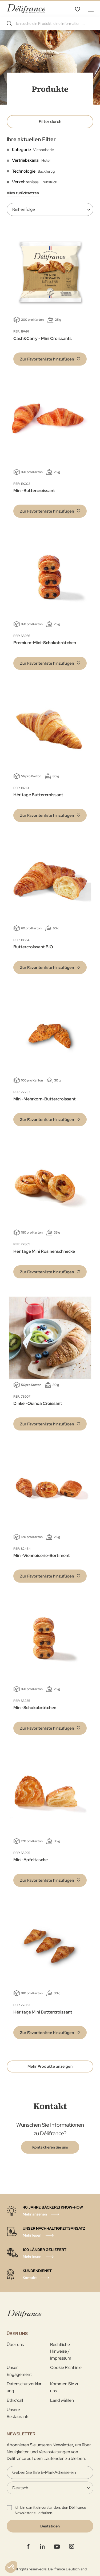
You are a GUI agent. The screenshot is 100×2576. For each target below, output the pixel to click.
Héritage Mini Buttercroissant (42, 2012)
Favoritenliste (77, 8)
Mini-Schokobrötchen (34, 1707)
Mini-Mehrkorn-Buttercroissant (44, 1099)
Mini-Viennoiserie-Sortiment (41, 1555)
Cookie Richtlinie (66, 2367)
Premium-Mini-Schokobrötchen (44, 642)
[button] (50, 359)
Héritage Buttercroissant (38, 795)
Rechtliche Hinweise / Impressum (60, 2351)
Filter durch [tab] (50, 121)
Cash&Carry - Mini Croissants (42, 338)
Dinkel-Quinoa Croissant (37, 1403)
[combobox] (50, 23)
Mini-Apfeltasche (30, 1859)
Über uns (15, 2344)
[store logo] (26, 8)
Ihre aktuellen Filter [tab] (31, 139)
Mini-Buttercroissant (34, 490)
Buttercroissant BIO (33, 947)
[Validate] (50, 2526)
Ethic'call (15, 2400)
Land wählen (62, 2400)
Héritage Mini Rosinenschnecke (44, 1251)
